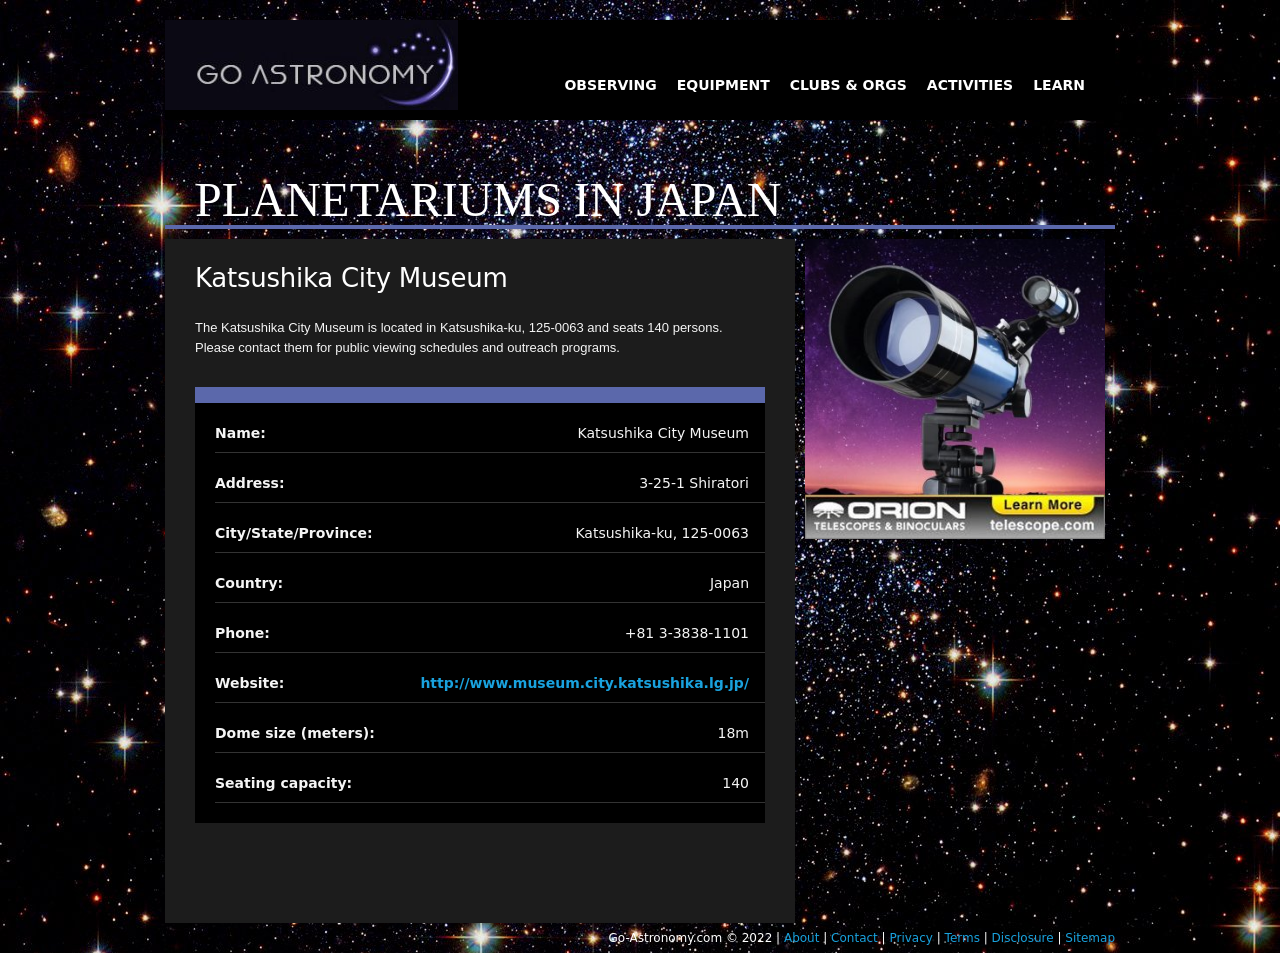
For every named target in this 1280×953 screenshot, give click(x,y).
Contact (854, 938)
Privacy (910, 938)
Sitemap (1090, 938)
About (801, 938)
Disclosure (1023, 938)
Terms (962, 938)
